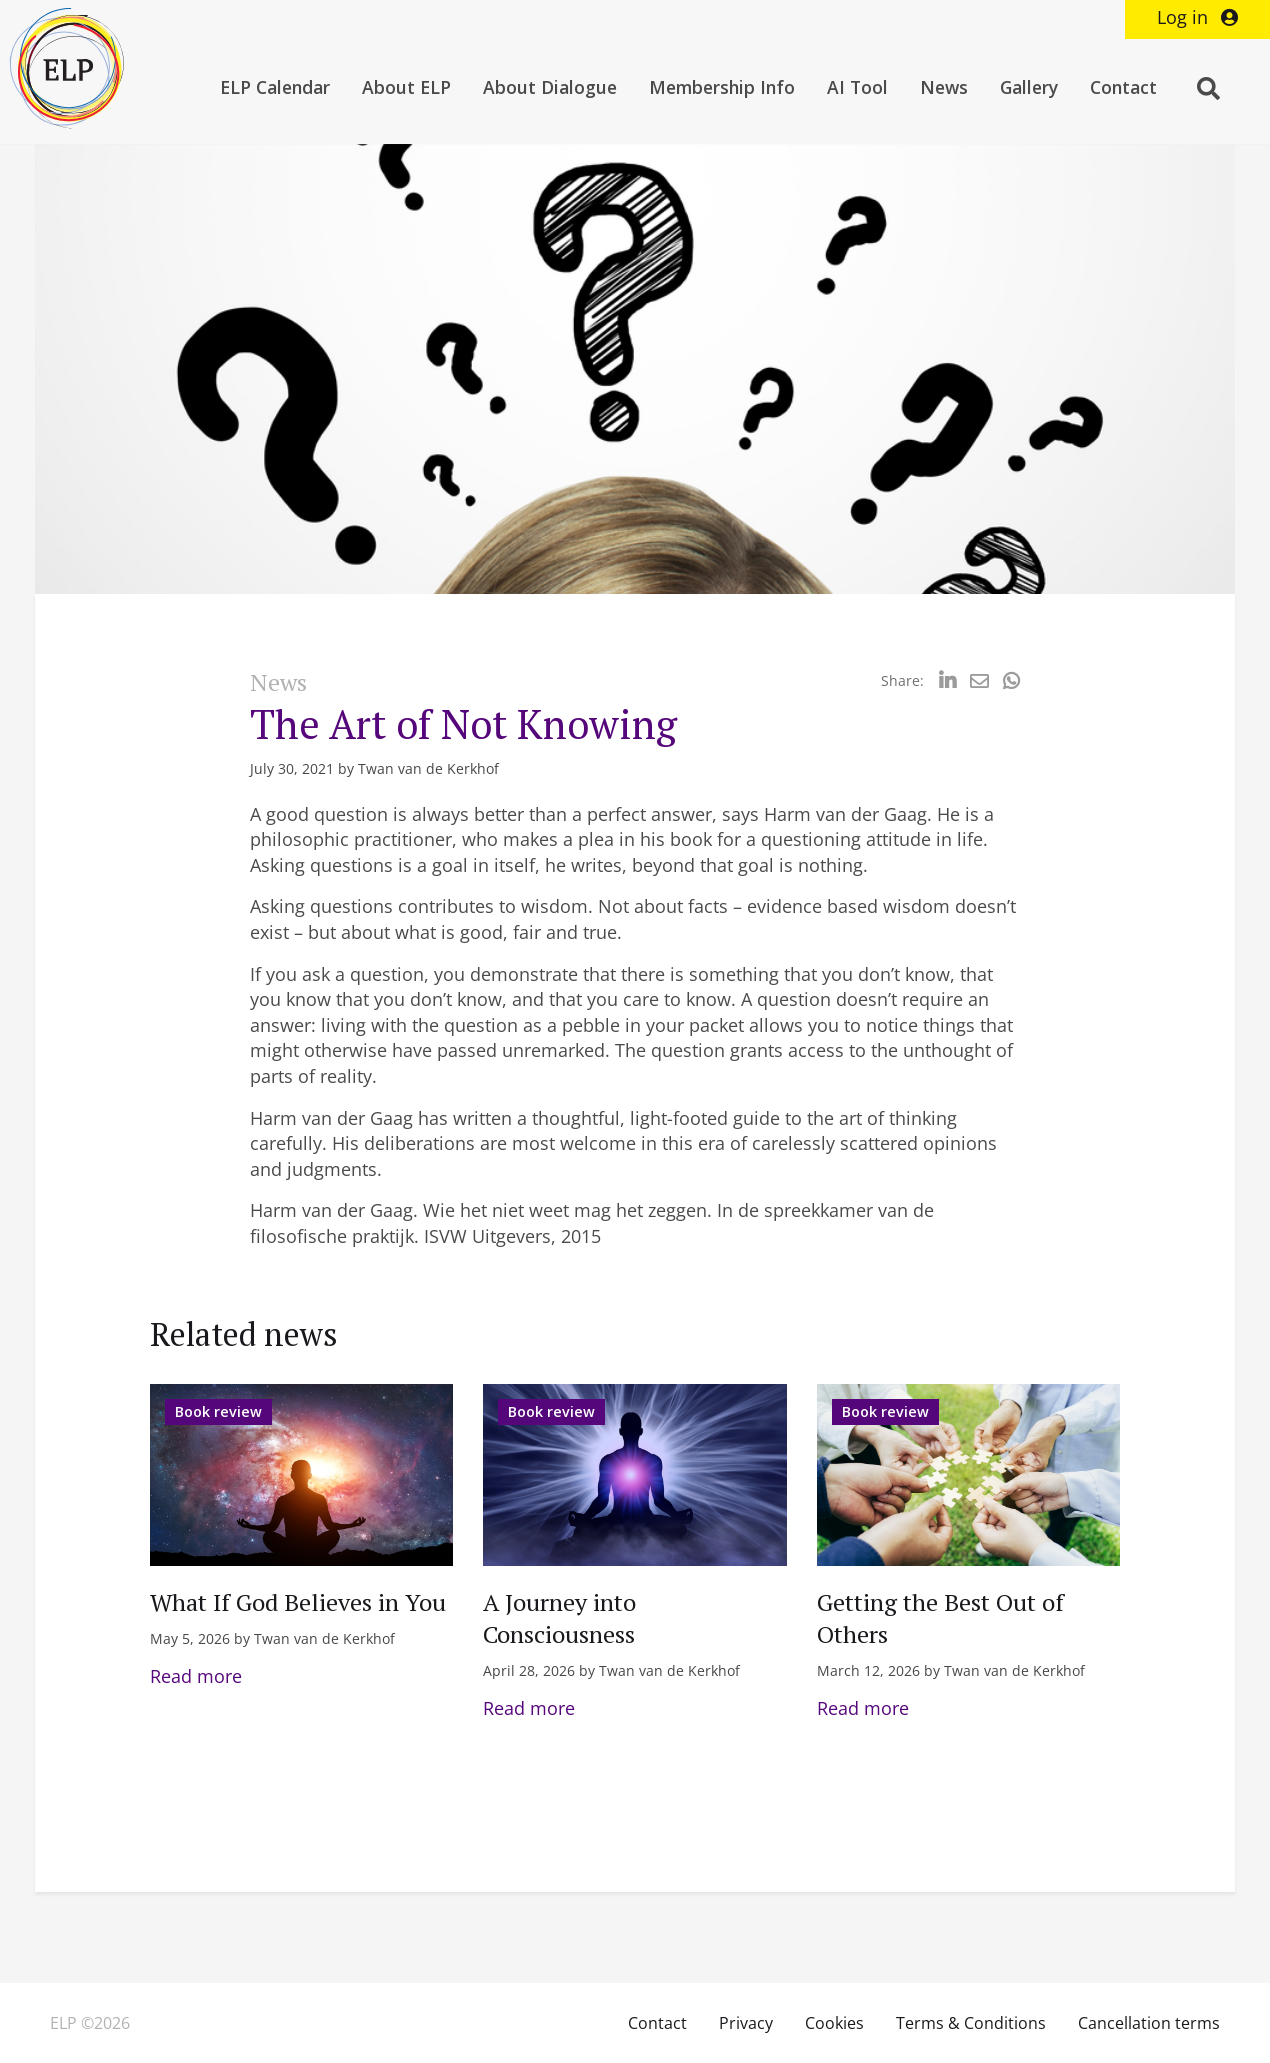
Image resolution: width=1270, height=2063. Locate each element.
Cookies (834, 2023)
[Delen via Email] (979, 680)
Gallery (1029, 87)
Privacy (746, 2023)
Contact (1123, 87)
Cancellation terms (1149, 2023)
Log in (1197, 17)
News (944, 87)
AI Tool (857, 87)
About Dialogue (550, 87)
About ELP (406, 87)
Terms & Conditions (971, 2023)
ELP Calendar (275, 87)
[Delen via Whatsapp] (1011, 680)
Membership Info (722, 87)
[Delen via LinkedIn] (947, 680)
